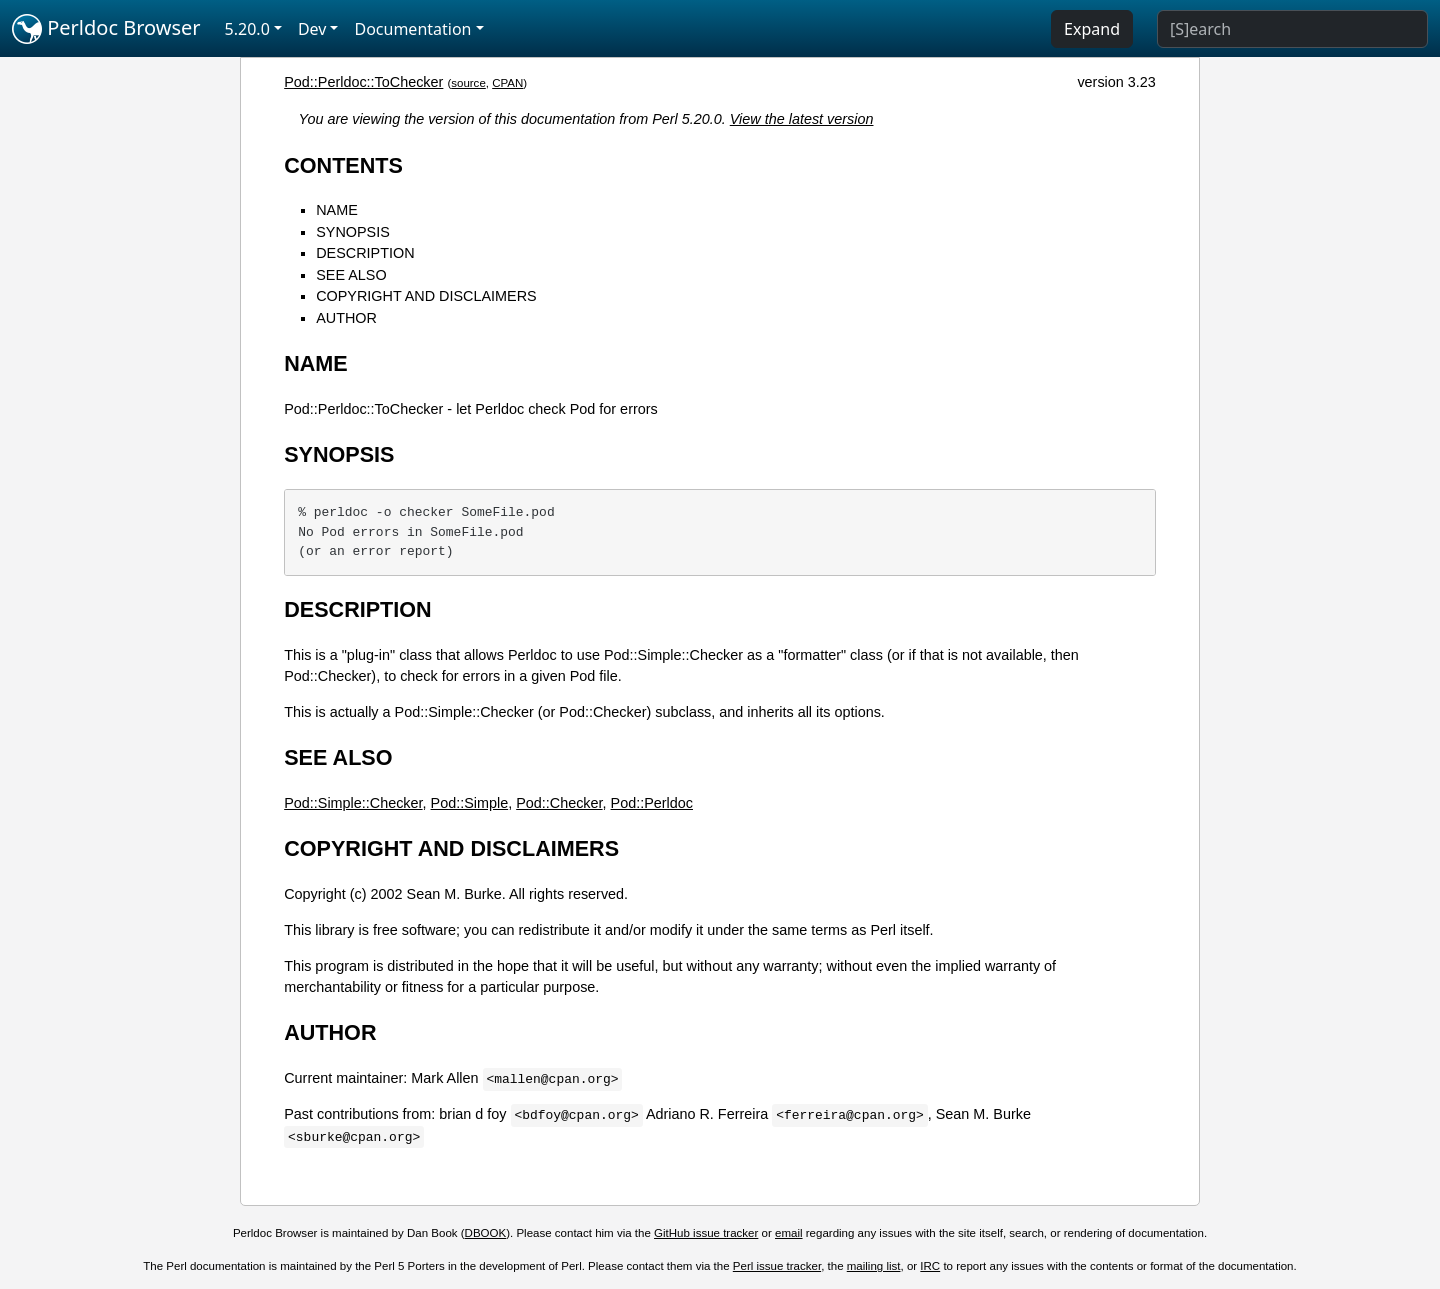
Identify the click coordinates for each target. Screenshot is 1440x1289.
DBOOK (486, 1233)
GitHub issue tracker (706, 1233)
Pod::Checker (559, 803)
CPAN (507, 83)
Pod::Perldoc (652, 803)
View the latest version (802, 119)
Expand (1092, 29)
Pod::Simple (470, 803)
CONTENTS (343, 165)
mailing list (874, 1266)
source (468, 83)
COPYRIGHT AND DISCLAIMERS (426, 296)
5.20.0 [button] (247, 29)
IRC (930, 1266)
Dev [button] (312, 29)
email (789, 1233)
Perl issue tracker (777, 1266)
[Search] (1292, 29)
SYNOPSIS (353, 232)
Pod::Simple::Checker (353, 803)
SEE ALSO (351, 275)
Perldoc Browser (106, 29)
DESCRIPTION (365, 253)
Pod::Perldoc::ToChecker (363, 82)
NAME (337, 210)
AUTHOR (346, 318)
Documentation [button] (412, 29)
